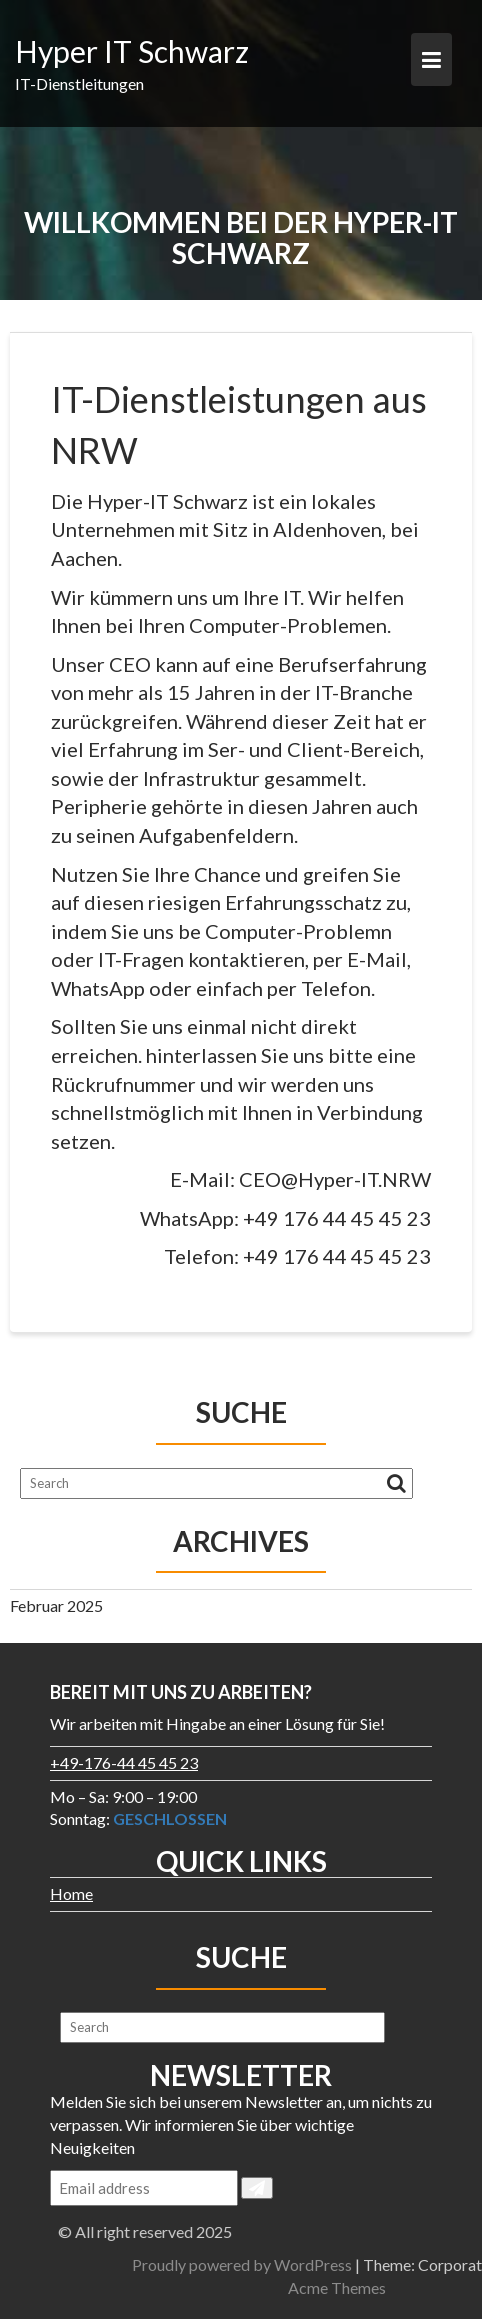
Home (71, 1893)
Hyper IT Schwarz (132, 51)
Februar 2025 (56, 1605)
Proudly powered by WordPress (346, 2264)
